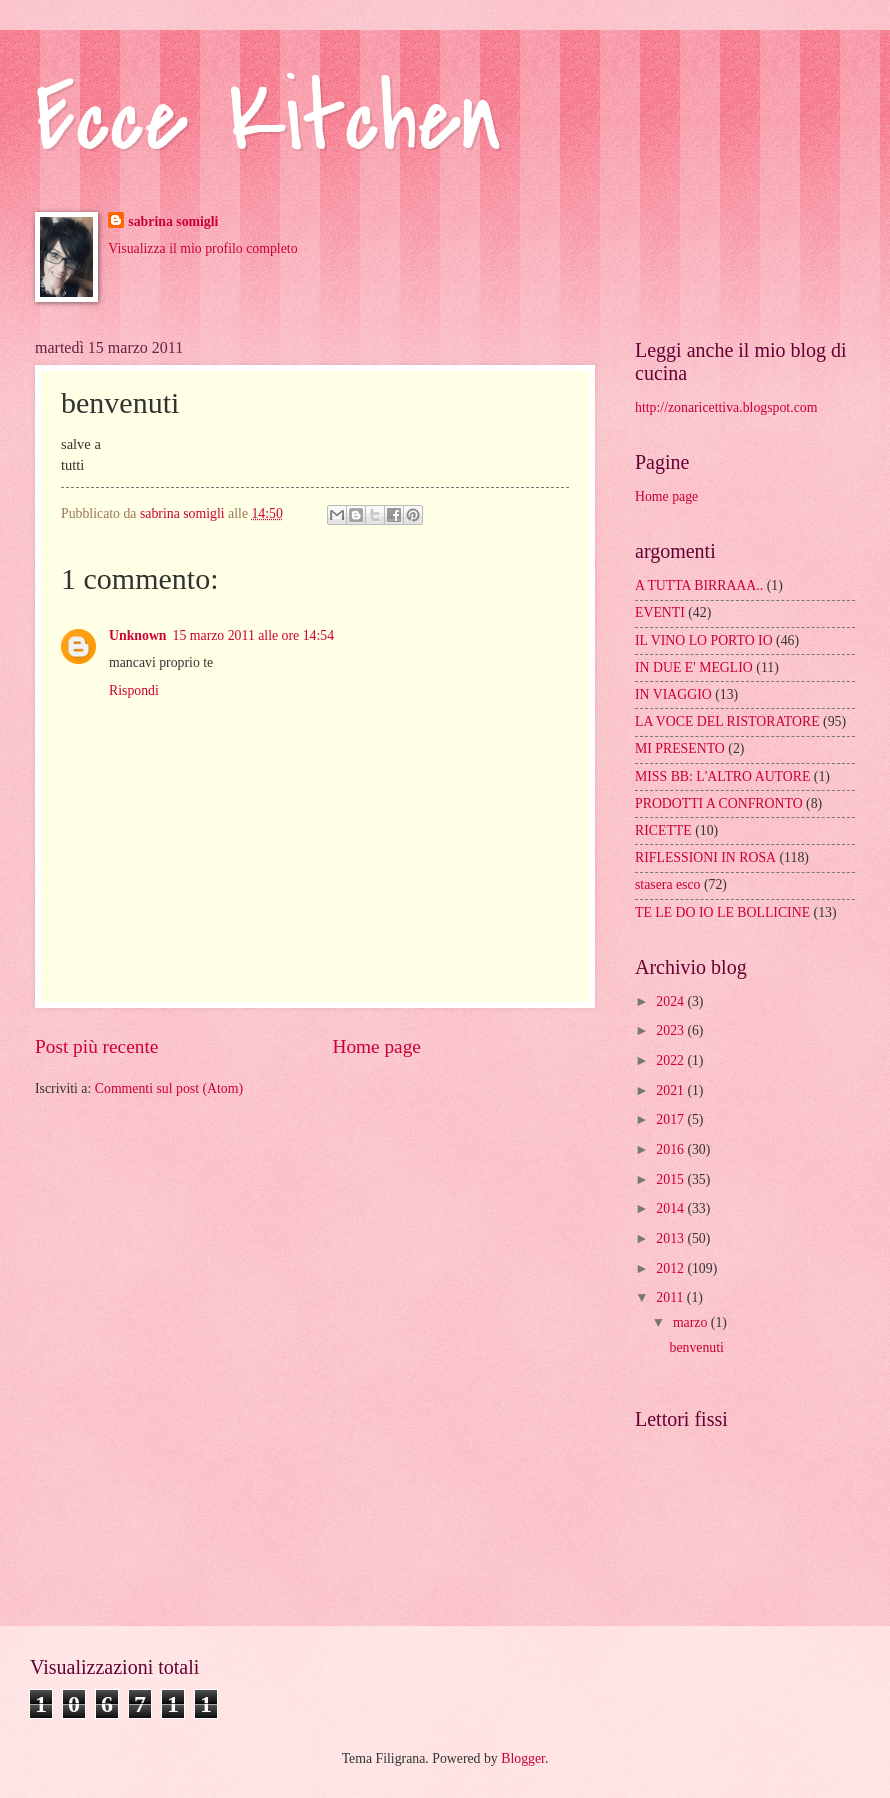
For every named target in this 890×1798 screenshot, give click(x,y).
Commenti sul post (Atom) (169, 1088)
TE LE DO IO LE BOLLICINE (722, 912)
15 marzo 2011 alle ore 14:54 (254, 635)
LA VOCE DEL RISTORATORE (727, 721)
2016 (671, 1149)
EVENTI (660, 612)
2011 (671, 1297)
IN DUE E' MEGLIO (694, 667)
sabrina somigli (173, 221)
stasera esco (668, 884)
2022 (671, 1060)
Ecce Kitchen (268, 119)
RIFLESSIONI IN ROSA (705, 857)
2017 (671, 1119)
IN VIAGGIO (673, 694)
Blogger (523, 1758)
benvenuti (696, 1347)
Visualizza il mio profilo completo (202, 248)
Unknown (138, 635)
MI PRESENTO (680, 748)
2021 (671, 1090)
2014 (671, 1208)
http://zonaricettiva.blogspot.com (726, 407)
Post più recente (96, 1046)
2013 (671, 1238)
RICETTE (663, 830)
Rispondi (134, 690)
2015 (671, 1179)
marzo (692, 1322)
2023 (671, 1030)
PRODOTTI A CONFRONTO (719, 803)
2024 (671, 1001)
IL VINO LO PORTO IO (704, 640)
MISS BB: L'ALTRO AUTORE (722, 776)
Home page (376, 1046)
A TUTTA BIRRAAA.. (699, 585)
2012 (671, 1268)
